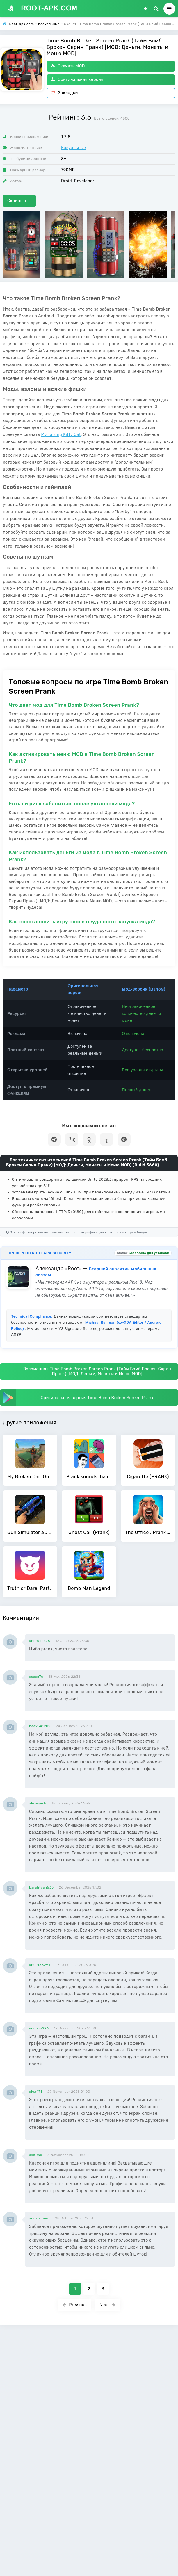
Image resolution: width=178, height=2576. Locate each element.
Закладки (64, 92)
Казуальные (73, 147)
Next (107, 2304)
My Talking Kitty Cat (61, 434)
